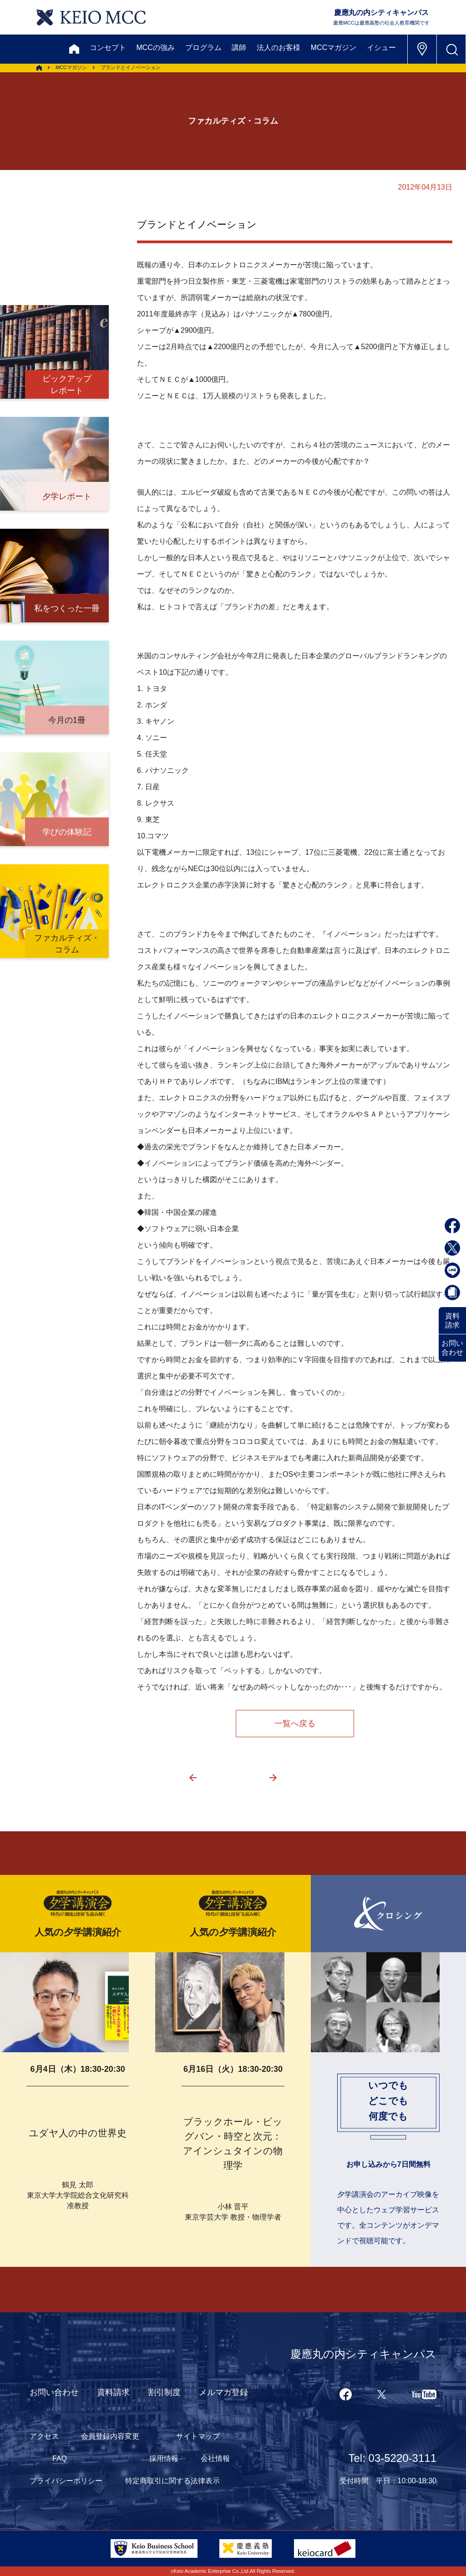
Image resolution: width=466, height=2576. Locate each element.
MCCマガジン (333, 47)
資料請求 (452, 1320)
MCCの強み (155, 47)
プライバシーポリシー (66, 2481)
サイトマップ (198, 2436)
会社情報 (215, 2458)
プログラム (203, 47)
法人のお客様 (278, 47)
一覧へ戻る (294, 1723)
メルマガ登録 (223, 2392)
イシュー (381, 47)
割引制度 (164, 2392)
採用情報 (163, 2458)
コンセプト (108, 47)
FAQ (59, 2458)
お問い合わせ (452, 1347)
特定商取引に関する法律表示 (172, 2481)
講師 (239, 47)
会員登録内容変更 (110, 2436)
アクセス (44, 2436)
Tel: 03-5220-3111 (392, 2458)
